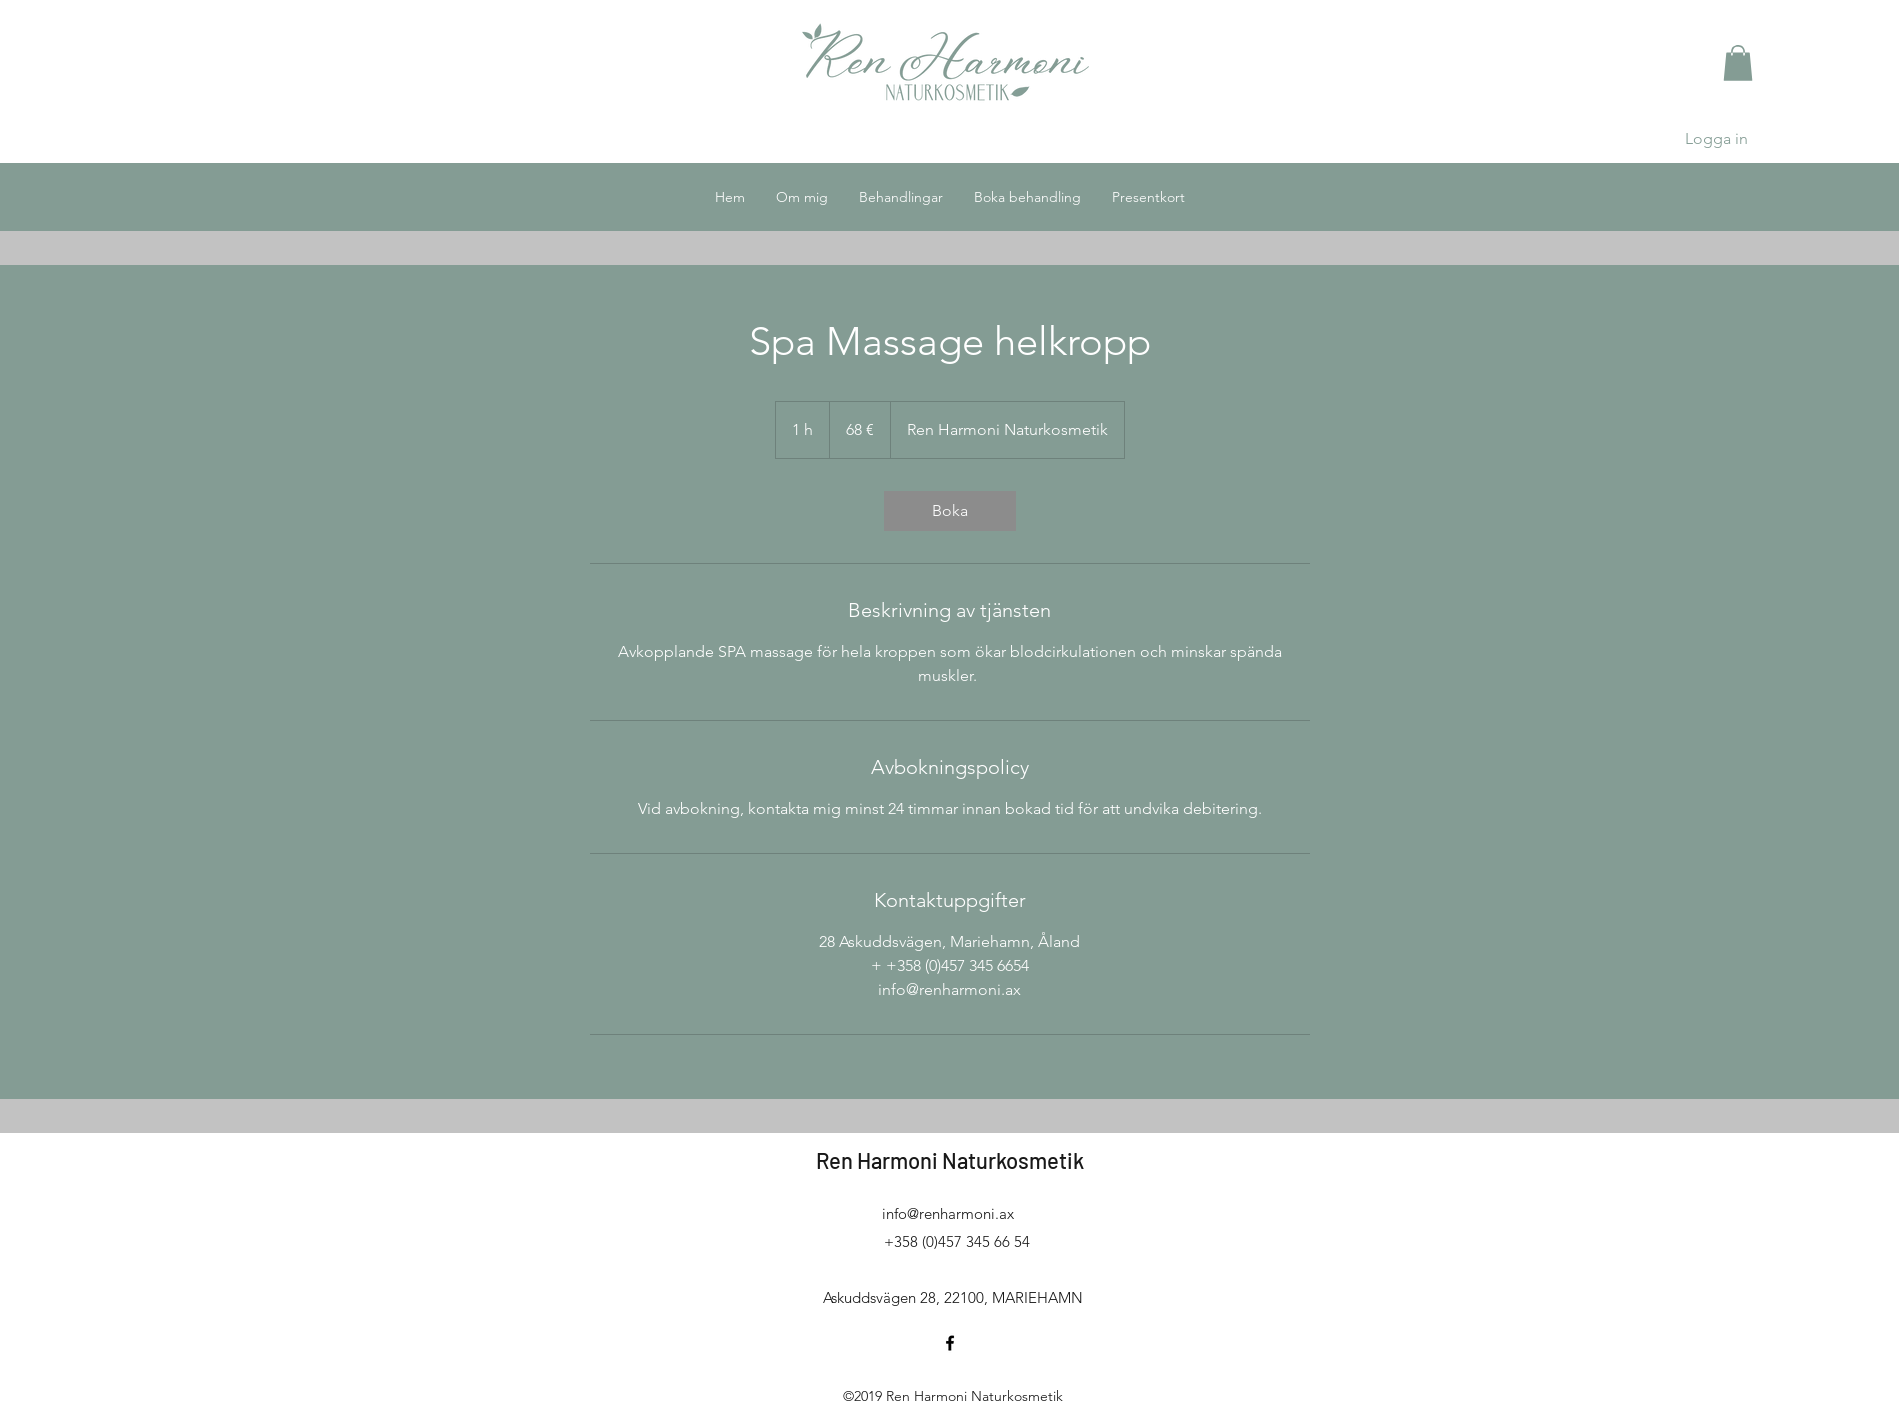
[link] (950, 511)
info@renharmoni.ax (948, 1213)
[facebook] (950, 1343)
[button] (1738, 63)
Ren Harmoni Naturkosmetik (950, 1160)
